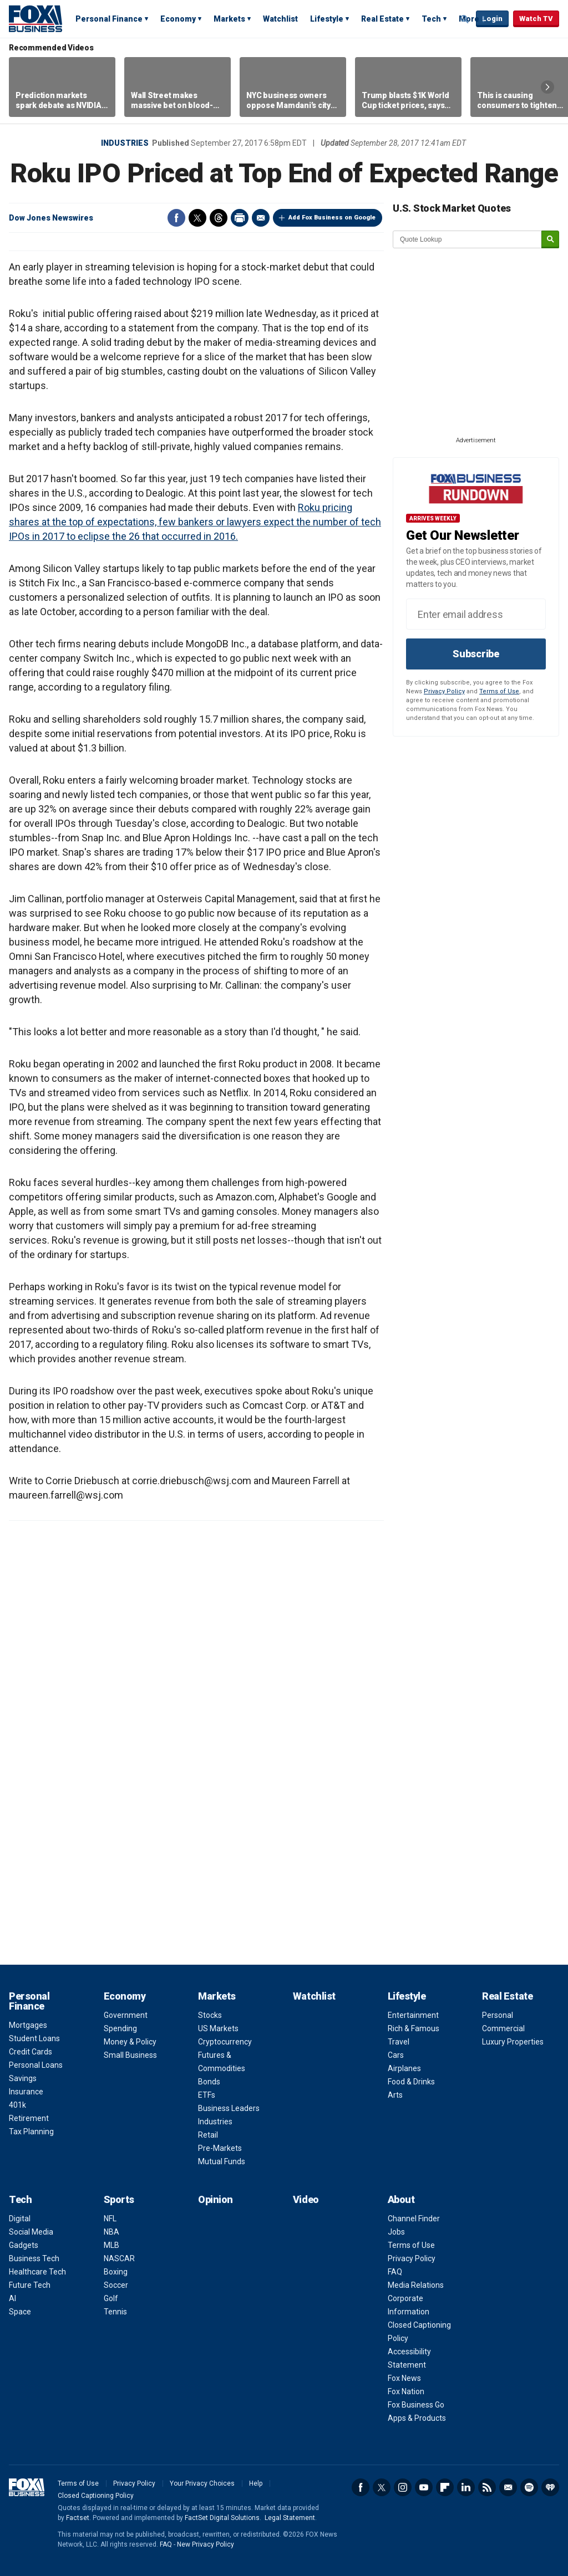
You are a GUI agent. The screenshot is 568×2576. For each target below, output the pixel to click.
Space (20, 2311)
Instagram (403, 2487)
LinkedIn (466, 2487)
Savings (23, 2078)
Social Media (31, 2231)
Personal (497, 2015)
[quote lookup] (467, 239)
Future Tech (29, 2285)
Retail (208, 2134)
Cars (396, 2055)
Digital (20, 2218)
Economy (178, 18)
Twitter (197, 218)
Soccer (116, 2285)
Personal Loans (36, 2065)
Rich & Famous (413, 2028)
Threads (218, 218)
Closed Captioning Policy (96, 2496)
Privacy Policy (444, 691)
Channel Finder (414, 2218)
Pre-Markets (220, 2148)
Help (255, 2483)
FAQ (395, 2271)
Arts (395, 2095)
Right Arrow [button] (547, 87)
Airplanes (404, 2068)
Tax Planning (31, 2131)
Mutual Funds (221, 2161)
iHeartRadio (550, 2487)
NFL (110, 2218)
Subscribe (476, 654)
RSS (487, 2487)
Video (306, 2199)
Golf (111, 2298)
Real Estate (382, 18)
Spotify (529, 2487)
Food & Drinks (411, 2081)
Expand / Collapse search (464, 19)
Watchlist (280, 18)
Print (239, 218)
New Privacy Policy (205, 2544)
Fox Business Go (416, 2404)
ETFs (206, 2095)
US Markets (218, 2028)
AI (12, 2298)
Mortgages (28, 2025)
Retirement (29, 2118)
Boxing (116, 2271)
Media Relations (416, 2285)
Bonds (209, 2081)
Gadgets (23, 2245)
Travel (398, 2041)
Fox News (404, 2378)
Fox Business (35, 18)
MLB (111, 2245)
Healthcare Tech (37, 2271)
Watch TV (536, 18)
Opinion (215, 2199)
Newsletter (508, 2487)
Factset (77, 2518)
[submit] (550, 240)
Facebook (176, 218)
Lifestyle (326, 18)
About (401, 2199)
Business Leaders (229, 2108)
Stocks (210, 2015)
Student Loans (34, 2038)
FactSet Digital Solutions (222, 2518)
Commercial (503, 2028)
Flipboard (445, 2487)
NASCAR (119, 2258)
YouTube (424, 2487)
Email (261, 218)
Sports (119, 2199)
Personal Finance (109, 18)
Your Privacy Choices (202, 2483)
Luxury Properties (513, 2041)
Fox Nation (406, 2391)
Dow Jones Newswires (51, 217)
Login (492, 18)
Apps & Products (417, 2418)
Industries (125, 143)
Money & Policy (130, 2041)
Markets (229, 18)
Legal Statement (290, 2518)
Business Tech (34, 2258)
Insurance (26, 2091)
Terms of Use (499, 691)
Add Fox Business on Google (332, 217)
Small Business (130, 2055)
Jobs (396, 2231)
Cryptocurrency (225, 2041)
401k (17, 2104)
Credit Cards (30, 2051)
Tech (431, 18)
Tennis (115, 2311)
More (469, 18)
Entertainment (413, 2015)
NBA (111, 2231)
